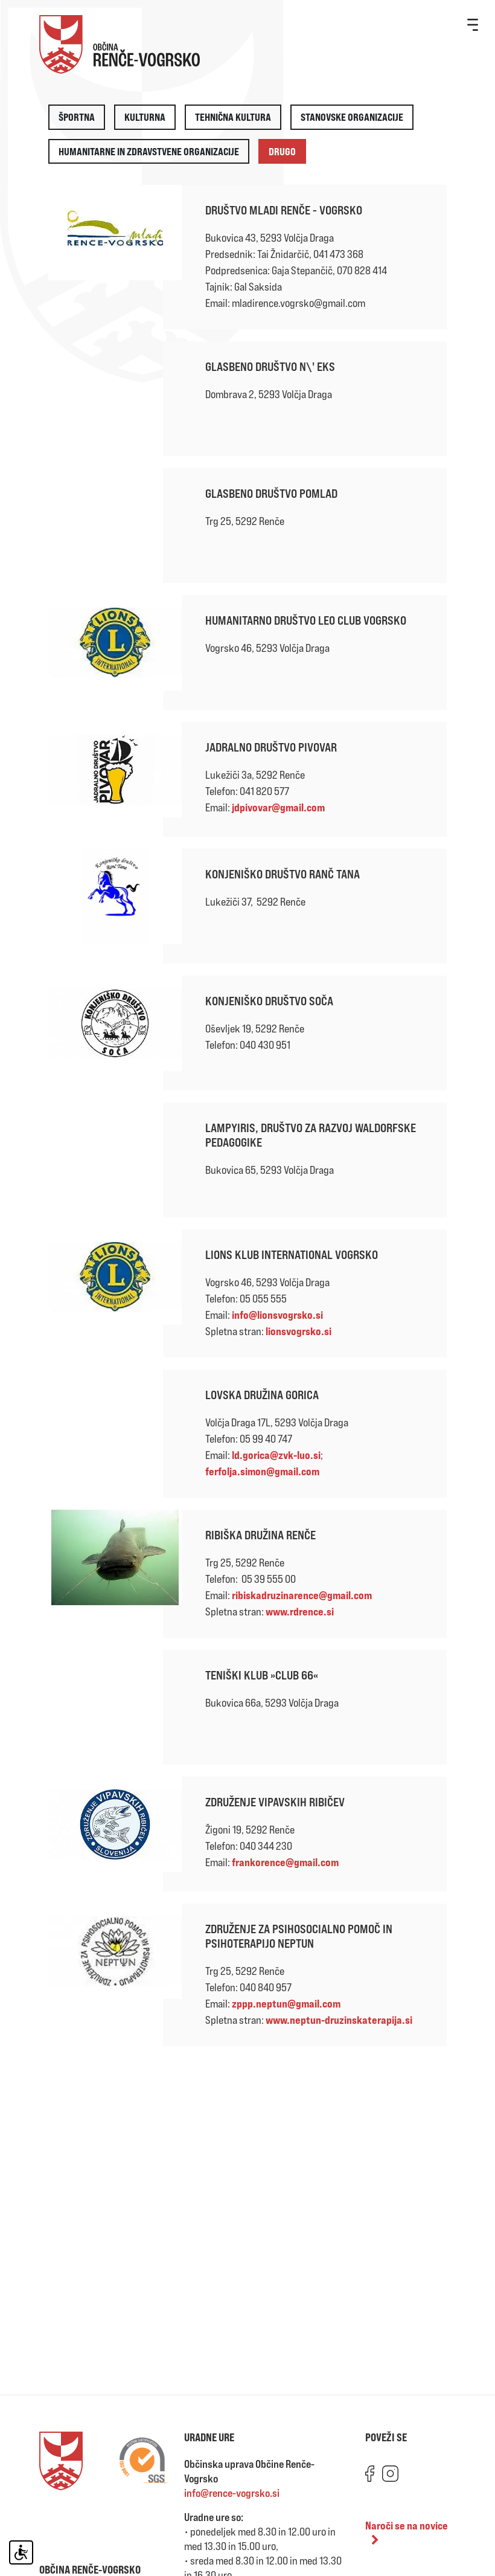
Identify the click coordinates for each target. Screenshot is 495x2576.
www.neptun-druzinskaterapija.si (339, 2019)
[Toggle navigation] (472, 24)
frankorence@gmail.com (285, 1862)
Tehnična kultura (233, 117)
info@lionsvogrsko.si (277, 1314)
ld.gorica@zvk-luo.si (276, 1454)
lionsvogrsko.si (298, 1331)
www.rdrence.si (300, 1611)
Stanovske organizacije (352, 117)
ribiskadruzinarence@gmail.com (302, 1595)
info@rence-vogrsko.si (231, 2493)
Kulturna (144, 117)
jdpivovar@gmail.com (278, 807)
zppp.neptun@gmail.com (286, 2003)
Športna (77, 117)
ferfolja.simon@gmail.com (262, 1471)
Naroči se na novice (406, 2532)
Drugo (282, 151)
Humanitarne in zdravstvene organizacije (149, 151)
